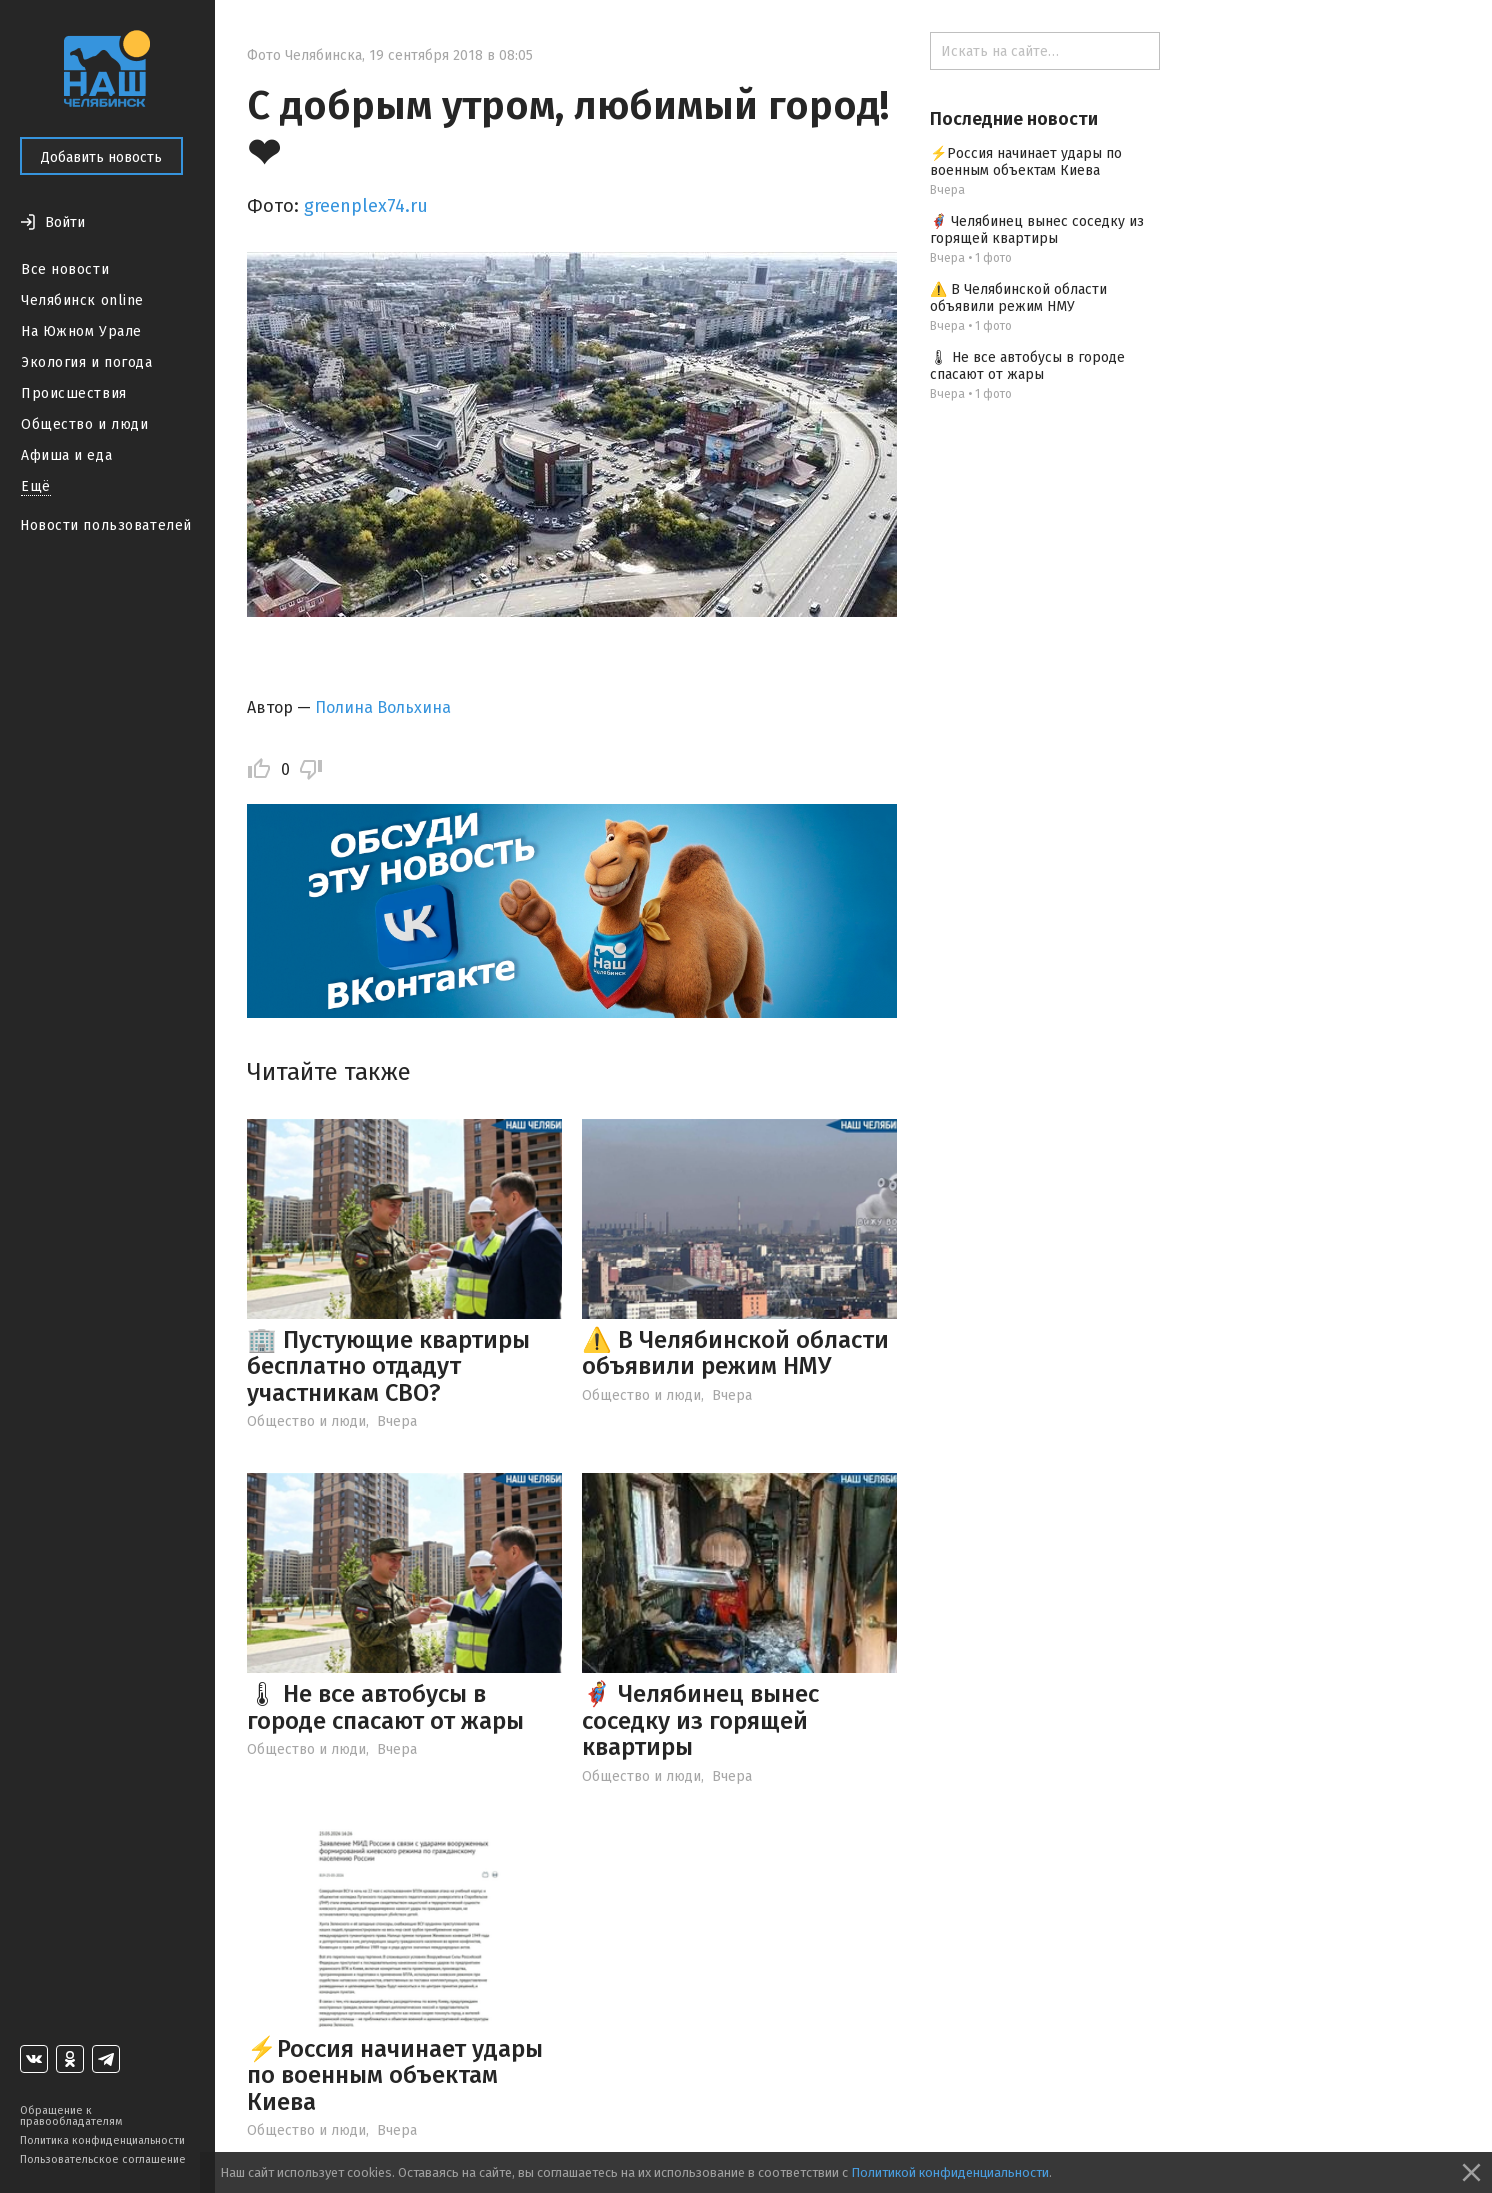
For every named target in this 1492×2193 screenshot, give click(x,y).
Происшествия (74, 393)
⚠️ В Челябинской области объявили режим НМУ (735, 1353)
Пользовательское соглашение (103, 2159)
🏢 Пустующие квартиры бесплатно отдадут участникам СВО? (388, 1366)
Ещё (36, 486)
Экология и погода (87, 362)
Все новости (65, 269)
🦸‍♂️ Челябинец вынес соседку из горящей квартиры (700, 1720)
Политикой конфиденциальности (950, 2172)
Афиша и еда (66, 455)
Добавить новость (101, 157)
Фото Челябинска (304, 55)
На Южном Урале (81, 331)
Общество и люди (84, 424)
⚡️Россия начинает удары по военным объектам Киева (395, 2075)
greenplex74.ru (366, 206)
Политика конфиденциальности (102, 2140)
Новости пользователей (106, 525)
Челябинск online (82, 300)
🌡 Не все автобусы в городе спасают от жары (385, 1707)
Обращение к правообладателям (71, 2116)
